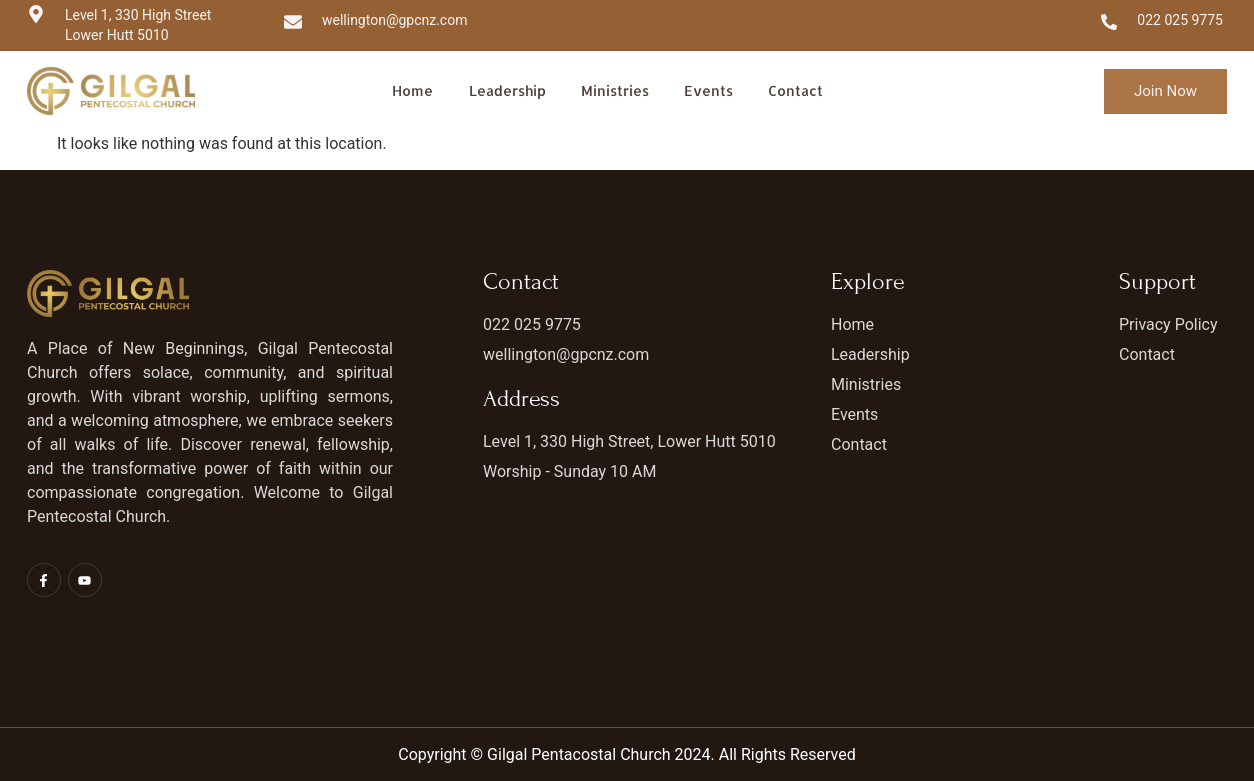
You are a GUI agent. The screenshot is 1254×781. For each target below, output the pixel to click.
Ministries (616, 90)
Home (414, 90)
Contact (794, 90)
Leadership (508, 90)
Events (709, 90)
